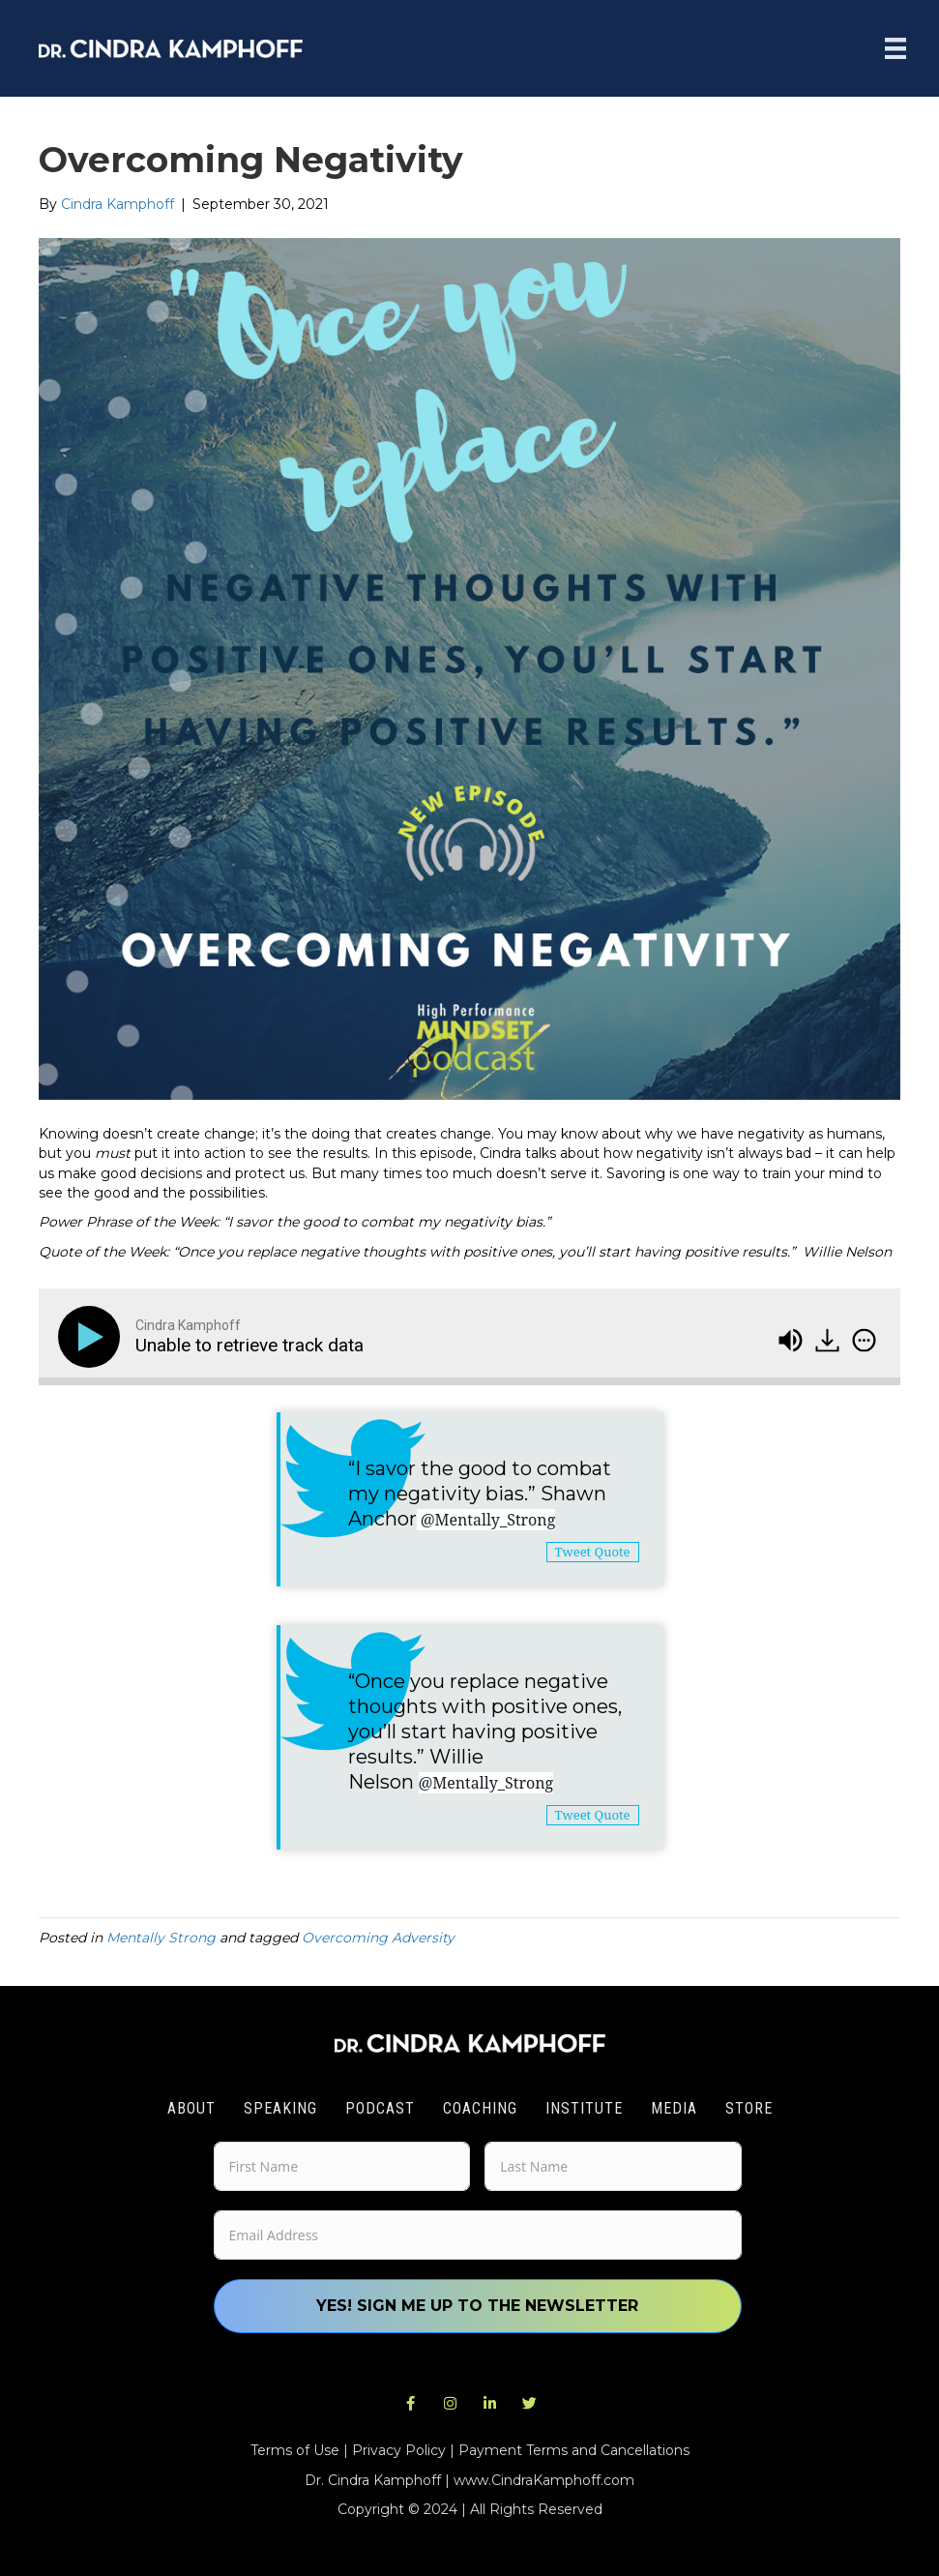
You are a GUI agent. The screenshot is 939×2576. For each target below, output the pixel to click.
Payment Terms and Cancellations (574, 2450)
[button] (410, 2403)
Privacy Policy (399, 2450)
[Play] (92, 1336)
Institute (584, 2108)
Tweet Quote (593, 1551)
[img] (864, 1339)
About (191, 2108)
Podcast (380, 2108)
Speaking (280, 2108)
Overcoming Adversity (378, 1937)
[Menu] (895, 48)
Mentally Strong (161, 1937)
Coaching (480, 2108)
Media (674, 2108)
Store (749, 2108)
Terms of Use (294, 2450)
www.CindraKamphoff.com (544, 2480)
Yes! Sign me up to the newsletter (477, 2305)
